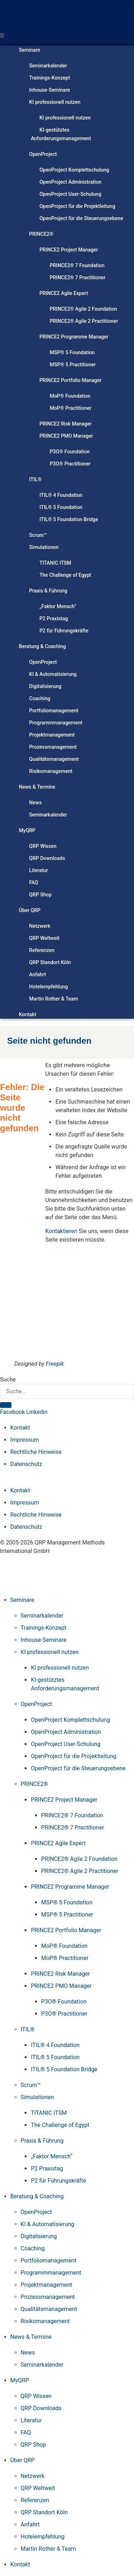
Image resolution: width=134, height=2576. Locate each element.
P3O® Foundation (70, 451)
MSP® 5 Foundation (72, 352)
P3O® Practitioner (70, 464)
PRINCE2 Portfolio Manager (70, 380)
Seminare (29, 50)
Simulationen (44, 547)
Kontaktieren (61, 1231)
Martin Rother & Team (53, 999)
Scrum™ (38, 535)
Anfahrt (37, 974)
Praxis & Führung (48, 591)
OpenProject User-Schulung (70, 194)
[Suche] (5, 1405)
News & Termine (37, 787)
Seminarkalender (48, 65)
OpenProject (43, 154)
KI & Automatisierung (53, 674)
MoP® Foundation (70, 396)
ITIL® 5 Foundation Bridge (68, 519)
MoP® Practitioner (70, 408)
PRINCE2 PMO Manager (66, 436)
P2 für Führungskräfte (63, 630)
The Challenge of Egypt (65, 575)
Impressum (24, 1439)
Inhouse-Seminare (49, 90)
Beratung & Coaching (42, 646)
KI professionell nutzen (54, 102)
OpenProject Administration (70, 182)
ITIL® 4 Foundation (60, 495)
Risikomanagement (51, 771)
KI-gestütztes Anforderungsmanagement (61, 134)
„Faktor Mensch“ (57, 606)
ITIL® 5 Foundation (60, 507)
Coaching (39, 698)
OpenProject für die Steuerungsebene (81, 218)
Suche (8, 1380)
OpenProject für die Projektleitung (77, 206)
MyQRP (27, 830)
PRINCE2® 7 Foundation (77, 265)
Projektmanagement (52, 735)
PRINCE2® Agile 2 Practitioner (84, 321)
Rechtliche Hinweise (35, 1452)
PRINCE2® (41, 234)
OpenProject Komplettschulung (74, 170)
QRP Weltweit (44, 938)
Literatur (38, 870)
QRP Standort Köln (50, 962)
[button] (67, 36)
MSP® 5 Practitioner (73, 364)
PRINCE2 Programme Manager (73, 337)
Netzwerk (39, 926)
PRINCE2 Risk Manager (65, 424)
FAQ (33, 882)
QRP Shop (40, 894)
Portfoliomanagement (53, 710)
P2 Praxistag (53, 618)
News (35, 802)
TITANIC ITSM (55, 563)
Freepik (55, 1363)
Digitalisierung (45, 686)
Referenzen (42, 950)
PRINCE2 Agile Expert (63, 293)
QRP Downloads (47, 858)
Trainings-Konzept (49, 78)
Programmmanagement (56, 723)
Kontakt (27, 1014)
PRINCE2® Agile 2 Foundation (83, 309)
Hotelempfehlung (48, 986)
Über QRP (29, 910)
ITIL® (35, 479)
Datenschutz (26, 1464)
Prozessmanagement (53, 747)
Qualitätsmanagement (54, 759)
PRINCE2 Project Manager (68, 250)
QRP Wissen (42, 846)
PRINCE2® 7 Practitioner (77, 277)
